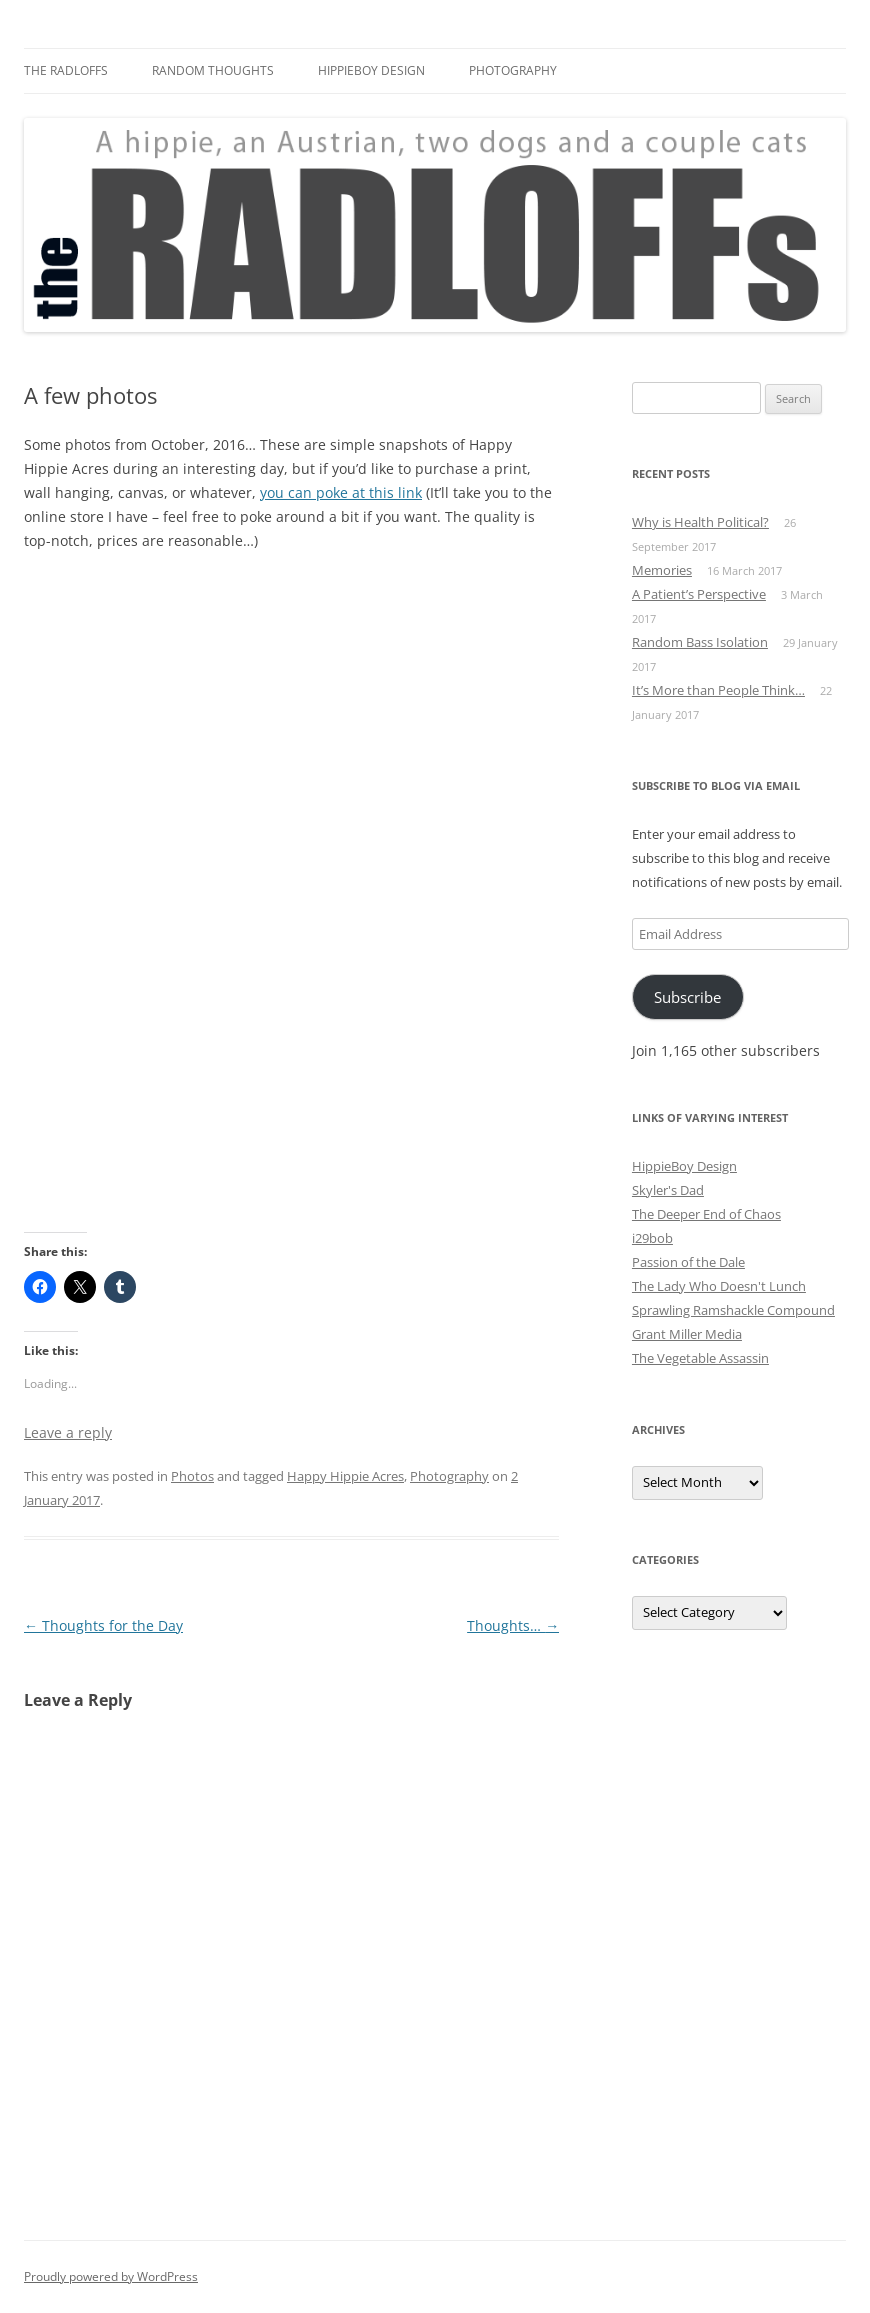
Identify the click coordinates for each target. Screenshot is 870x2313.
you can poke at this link (341, 492)
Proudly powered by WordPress (111, 2276)
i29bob (652, 1238)
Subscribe (687, 997)
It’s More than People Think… (718, 690)
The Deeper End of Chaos (706, 1214)
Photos (192, 1476)
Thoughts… (513, 1625)
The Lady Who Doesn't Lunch (719, 1286)
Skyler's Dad (668, 1190)
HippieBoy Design (371, 70)
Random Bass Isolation (700, 642)
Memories (662, 570)
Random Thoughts (213, 70)
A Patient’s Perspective (699, 594)
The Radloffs (66, 70)
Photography (513, 70)
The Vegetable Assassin (700, 1358)
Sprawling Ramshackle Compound (733, 1310)
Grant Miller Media (687, 1334)
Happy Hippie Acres (345, 1476)
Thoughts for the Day (103, 1625)
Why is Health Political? (700, 522)
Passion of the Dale (688, 1262)
